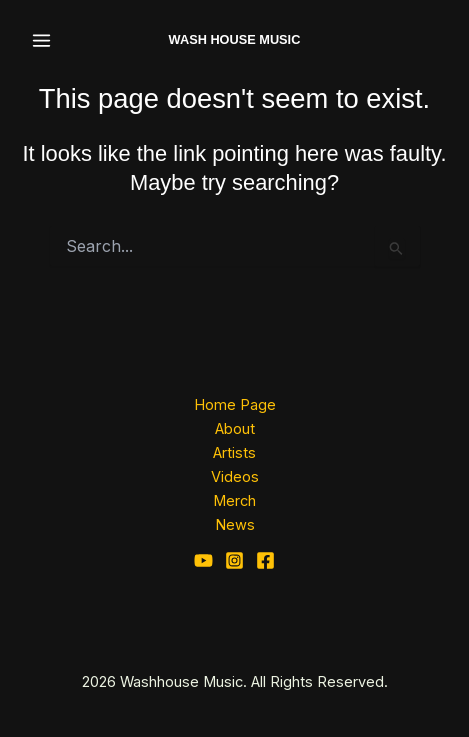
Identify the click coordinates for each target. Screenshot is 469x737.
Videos (235, 477)
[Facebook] (265, 560)
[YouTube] (203, 560)
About (235, 429)
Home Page (235, 405)
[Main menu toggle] (41, 40)
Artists (234, 453)
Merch (234, 501)
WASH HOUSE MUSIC (235, 39)
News (235, 525)
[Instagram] (234, 560)
